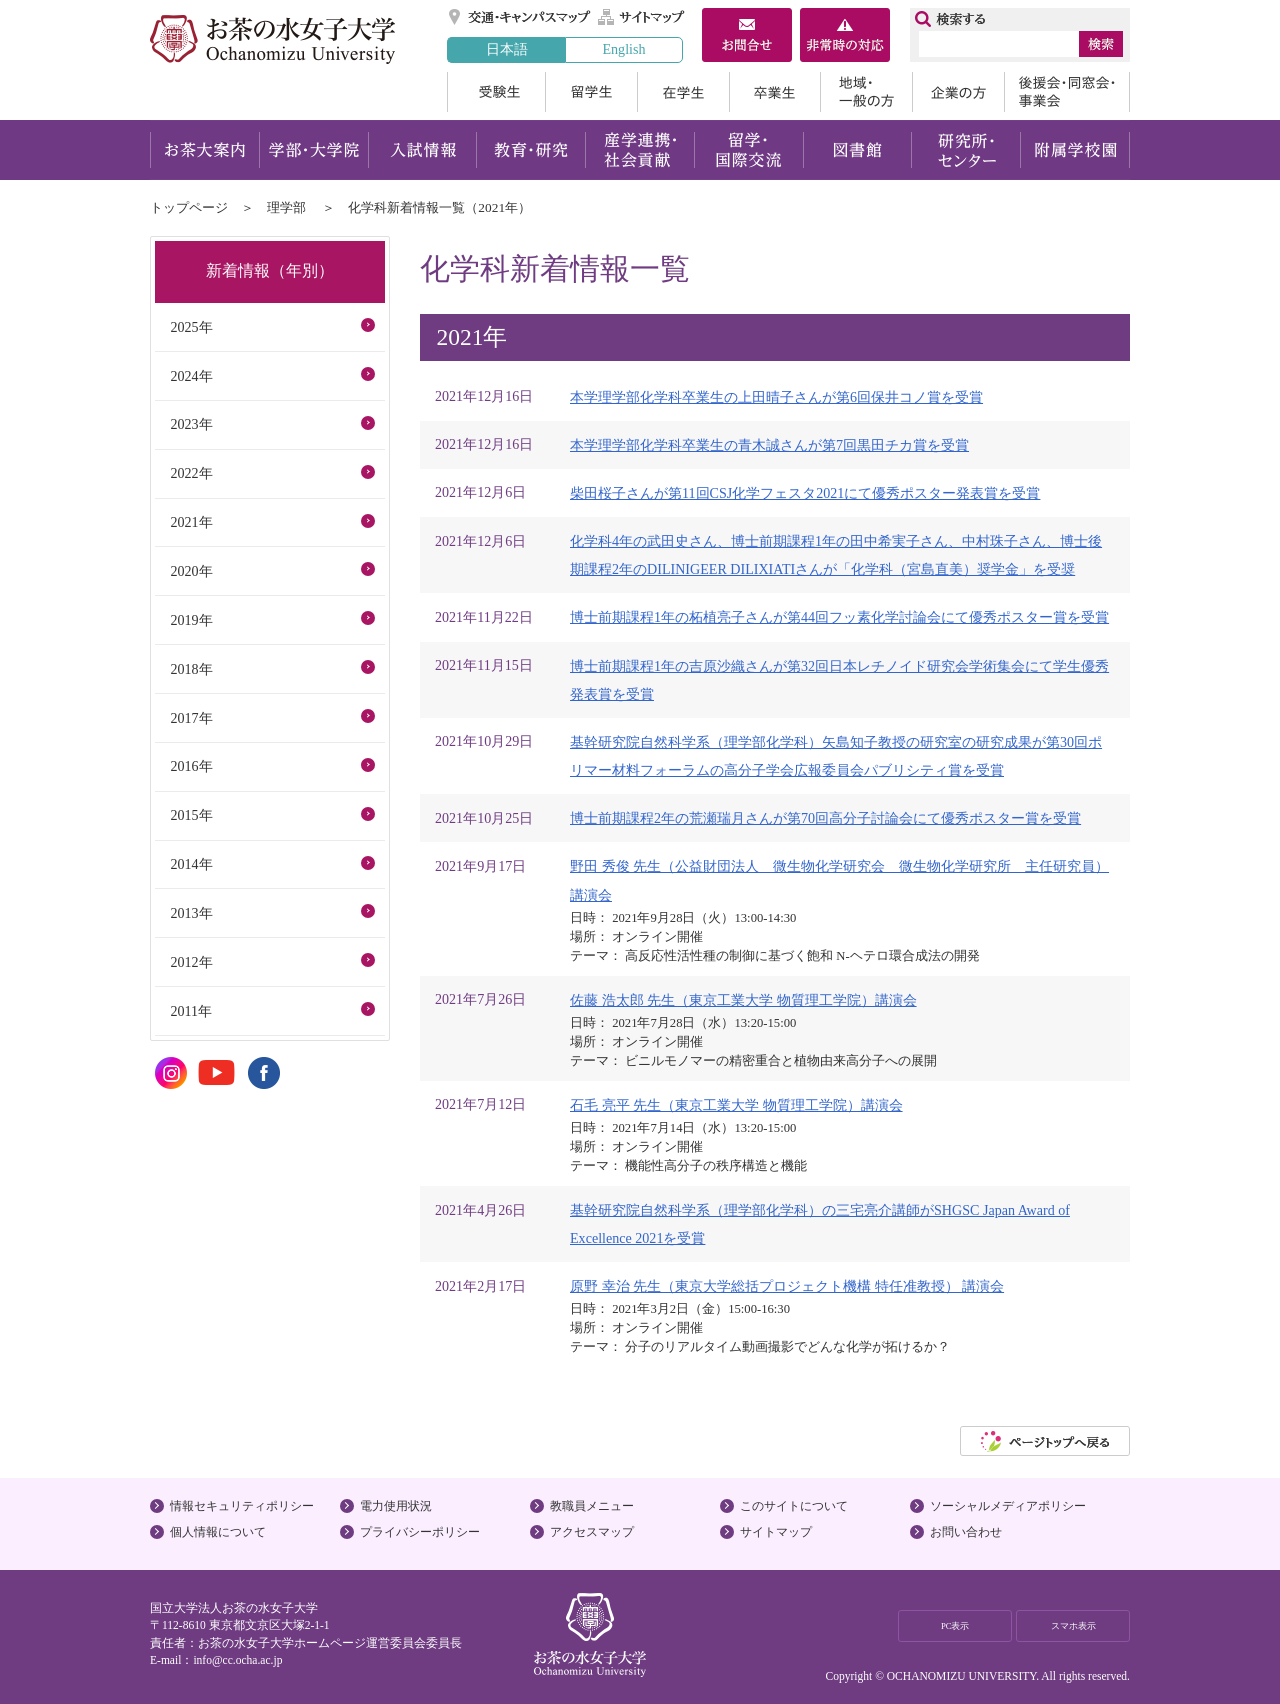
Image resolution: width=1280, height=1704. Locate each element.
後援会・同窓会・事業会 (1067, 92)
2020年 (191, 571)
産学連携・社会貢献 (639, 150)
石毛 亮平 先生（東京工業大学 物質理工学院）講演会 (736, 1105)
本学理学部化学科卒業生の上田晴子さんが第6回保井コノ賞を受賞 (776, 397)
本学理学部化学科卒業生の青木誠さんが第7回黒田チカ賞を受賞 (769, 445)
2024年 (191, 376)
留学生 (591, 92)
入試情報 (422, 150)
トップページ (189, 207)
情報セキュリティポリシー (242, 1506)
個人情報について (218, 1532)
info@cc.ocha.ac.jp (237, 1660)
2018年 (191, 669)
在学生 (683, 92)
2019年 (191, 620)
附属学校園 (1075, 150)
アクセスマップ (592, 1532)
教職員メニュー (592, 1506)
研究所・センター (966, 150)
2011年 (191, 1011)
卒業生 (774, 92)
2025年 (191, 327)
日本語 (507, 49)
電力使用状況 (396, 1506)
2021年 (191, 522)
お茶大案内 (204, 150)
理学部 (286, 207)
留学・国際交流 (748, 150)
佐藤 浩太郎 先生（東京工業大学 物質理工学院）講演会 (743, 1000)
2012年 (191, 962)
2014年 (191, 864)
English (623, 49)
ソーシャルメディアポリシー (1008, 1506)
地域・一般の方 (866, 92)
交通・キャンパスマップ (520, 17)
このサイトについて (794, 1506)
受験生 (496, 92)
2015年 (191, 815)
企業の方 (958, 92)
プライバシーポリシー (420, 1532)
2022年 (191, 473)
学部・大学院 (313, 150)
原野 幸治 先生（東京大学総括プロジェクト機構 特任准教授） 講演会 (787, 1286)
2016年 (191, 766)
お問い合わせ (966, 1532)
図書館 (857, 150)
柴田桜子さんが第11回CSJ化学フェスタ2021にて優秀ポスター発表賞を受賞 (805, 493)
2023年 (191, 424)
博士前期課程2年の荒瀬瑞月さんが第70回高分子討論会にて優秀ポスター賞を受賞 (825, 818)
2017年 (191, 718)
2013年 (191, 913)
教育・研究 (530, 150)
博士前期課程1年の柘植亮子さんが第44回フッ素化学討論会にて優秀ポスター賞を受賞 (839, 617)
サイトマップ (642, 17)
